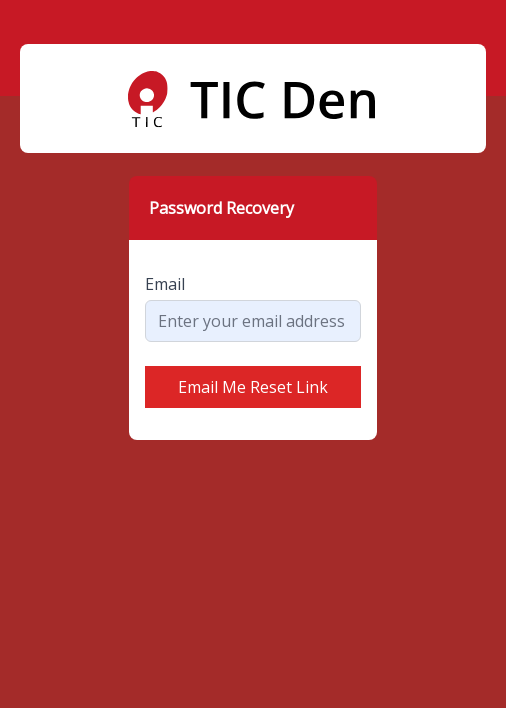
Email (165, 284)
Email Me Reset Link (253, 387)
